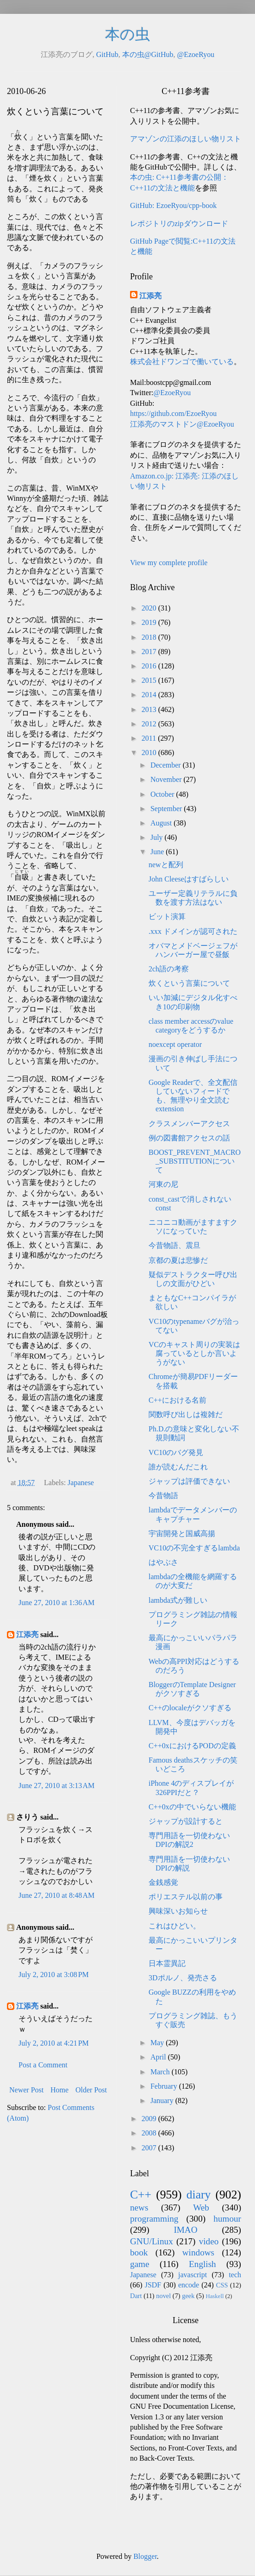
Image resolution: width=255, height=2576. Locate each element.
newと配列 (166, 865)
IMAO (185, 2230)
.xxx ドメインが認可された (193, 931)
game (139, 2264)
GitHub (107, 54)
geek (188, 2295)
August (162, 823)
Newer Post (26, 2090)
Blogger (145, 2556)
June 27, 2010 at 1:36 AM (56, 1602)
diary (199, 2194)
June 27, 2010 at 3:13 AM (56, 1785)
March (161, 2072)
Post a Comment (43, 2065)
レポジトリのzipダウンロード (179, 223)
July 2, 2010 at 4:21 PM (54, 2043)
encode (188, 2285)
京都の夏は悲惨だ (178, 1260)
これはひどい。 (174, 1926)
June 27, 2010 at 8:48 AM (56, 1895)
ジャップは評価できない (189, 1481)
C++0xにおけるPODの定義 (192, 1746)
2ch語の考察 (169, 969)
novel (163, 2295)
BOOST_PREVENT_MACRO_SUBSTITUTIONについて (195, 1161)
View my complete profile (168, 563)
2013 (150, 709)
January (162, 2100)
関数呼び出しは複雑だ (186, 1414)
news (139, 2207)
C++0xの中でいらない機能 (192, 1807)
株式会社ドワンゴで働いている (182, 361)
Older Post (91, 2090)
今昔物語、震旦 (174, 1245)
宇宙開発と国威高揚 (182, 1533)
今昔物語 (163, 1495)
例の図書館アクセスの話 (189, 1138)
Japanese (81, 1482)
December (166, 765)
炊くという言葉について (189, 983)
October (163, 794)
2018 (150, 637)
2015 (150, 680)
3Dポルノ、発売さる (183, 1978)
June (158, 852)
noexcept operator (175, 1044)
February (164, 2086)
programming (154, 2218)
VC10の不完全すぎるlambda (194, 1548)
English (202, 2264)
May (158, 2043)
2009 (150, 2119)
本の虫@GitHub (148, 54)
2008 (150, 2133)
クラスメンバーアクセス (189, 1123)
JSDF (153, 2285)
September (167, 808)
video (209, 2241)
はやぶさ (163, 1562)
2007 (150, 2148)
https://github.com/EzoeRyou (173, 413)
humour (227, 2218)
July (157, 837)
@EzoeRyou (195, 54)
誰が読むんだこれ (178, 1467)
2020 (150, 608)
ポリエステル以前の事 (186, 1897)
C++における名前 (177, 1400)
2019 (150, 622)
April (159, 2057)
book (139, 2252)
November (167, 779)
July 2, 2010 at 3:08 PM (54, 1974)
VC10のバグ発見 (176, 1452)
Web (201, 2207)
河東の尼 (163, 1184)
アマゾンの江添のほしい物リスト (185, 139)
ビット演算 (167, 916)
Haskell (214, 2296)
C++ (140, 2194)
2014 (150, 695)
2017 (150, 651)
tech (235, 2275)
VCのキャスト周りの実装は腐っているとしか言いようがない (194, 1353)
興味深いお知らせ (178, 1911)
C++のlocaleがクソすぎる (190, 1708)
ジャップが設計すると (186, 1821)
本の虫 (127, 34)
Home (59, 2090)
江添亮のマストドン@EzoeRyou (182, 424)
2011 (150, 738)
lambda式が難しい (178, 1600)
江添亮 (27, 1634)
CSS (222, 2285)
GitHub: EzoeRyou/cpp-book (173, 205)
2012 (150, 724)
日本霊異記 (167, 1963)
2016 (150, 666)
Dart (136, 2295)
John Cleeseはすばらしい (189, 879)
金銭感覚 (163, 1882)
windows (198, 2252)
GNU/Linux (151, 2241)
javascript (192, 2275)
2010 (150, 752)
